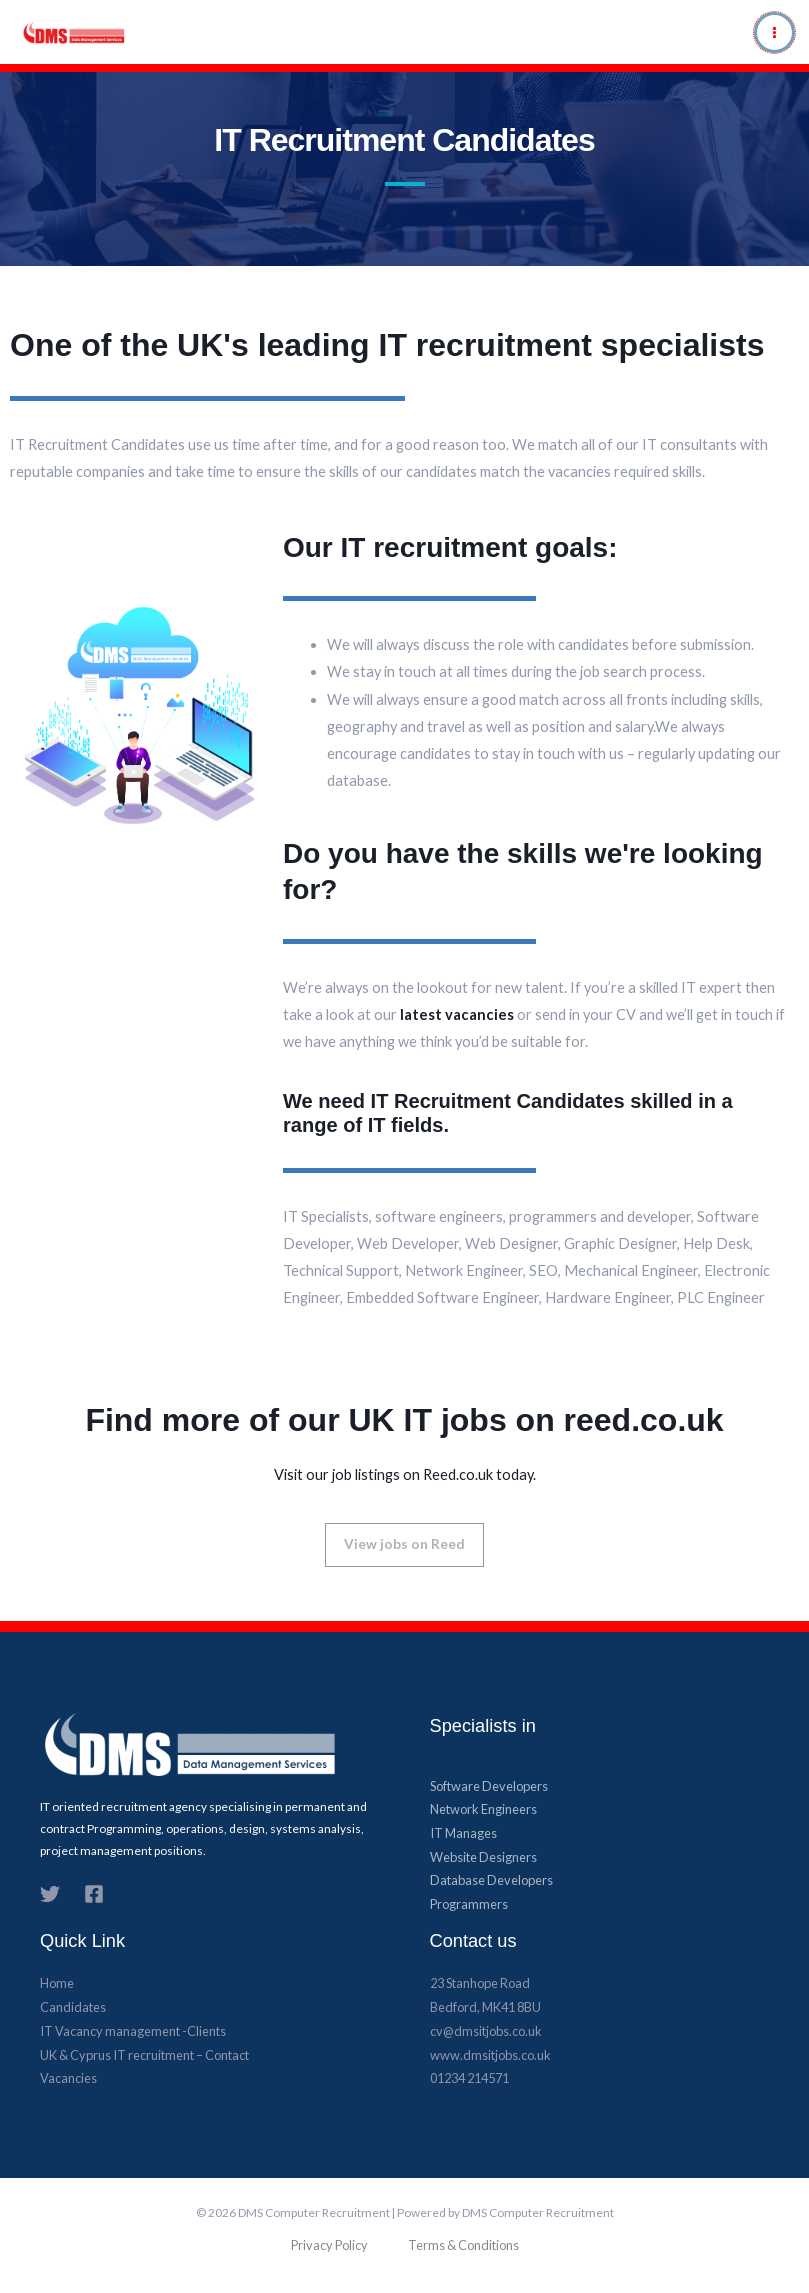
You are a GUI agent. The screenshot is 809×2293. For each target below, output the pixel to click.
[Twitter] (50, 1896)
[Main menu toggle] (774, 31)
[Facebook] (94, 1896)
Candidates (73, 2009)
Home (57, 1985)
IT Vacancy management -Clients (133, 2033)
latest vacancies (457, 1014)
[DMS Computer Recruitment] (42, 31)
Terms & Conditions (463, 2247)
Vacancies (68, 2080)
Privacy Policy (329, 2247)
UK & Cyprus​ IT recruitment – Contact (144, 2056)
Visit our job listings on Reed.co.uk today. (405, 1474)
